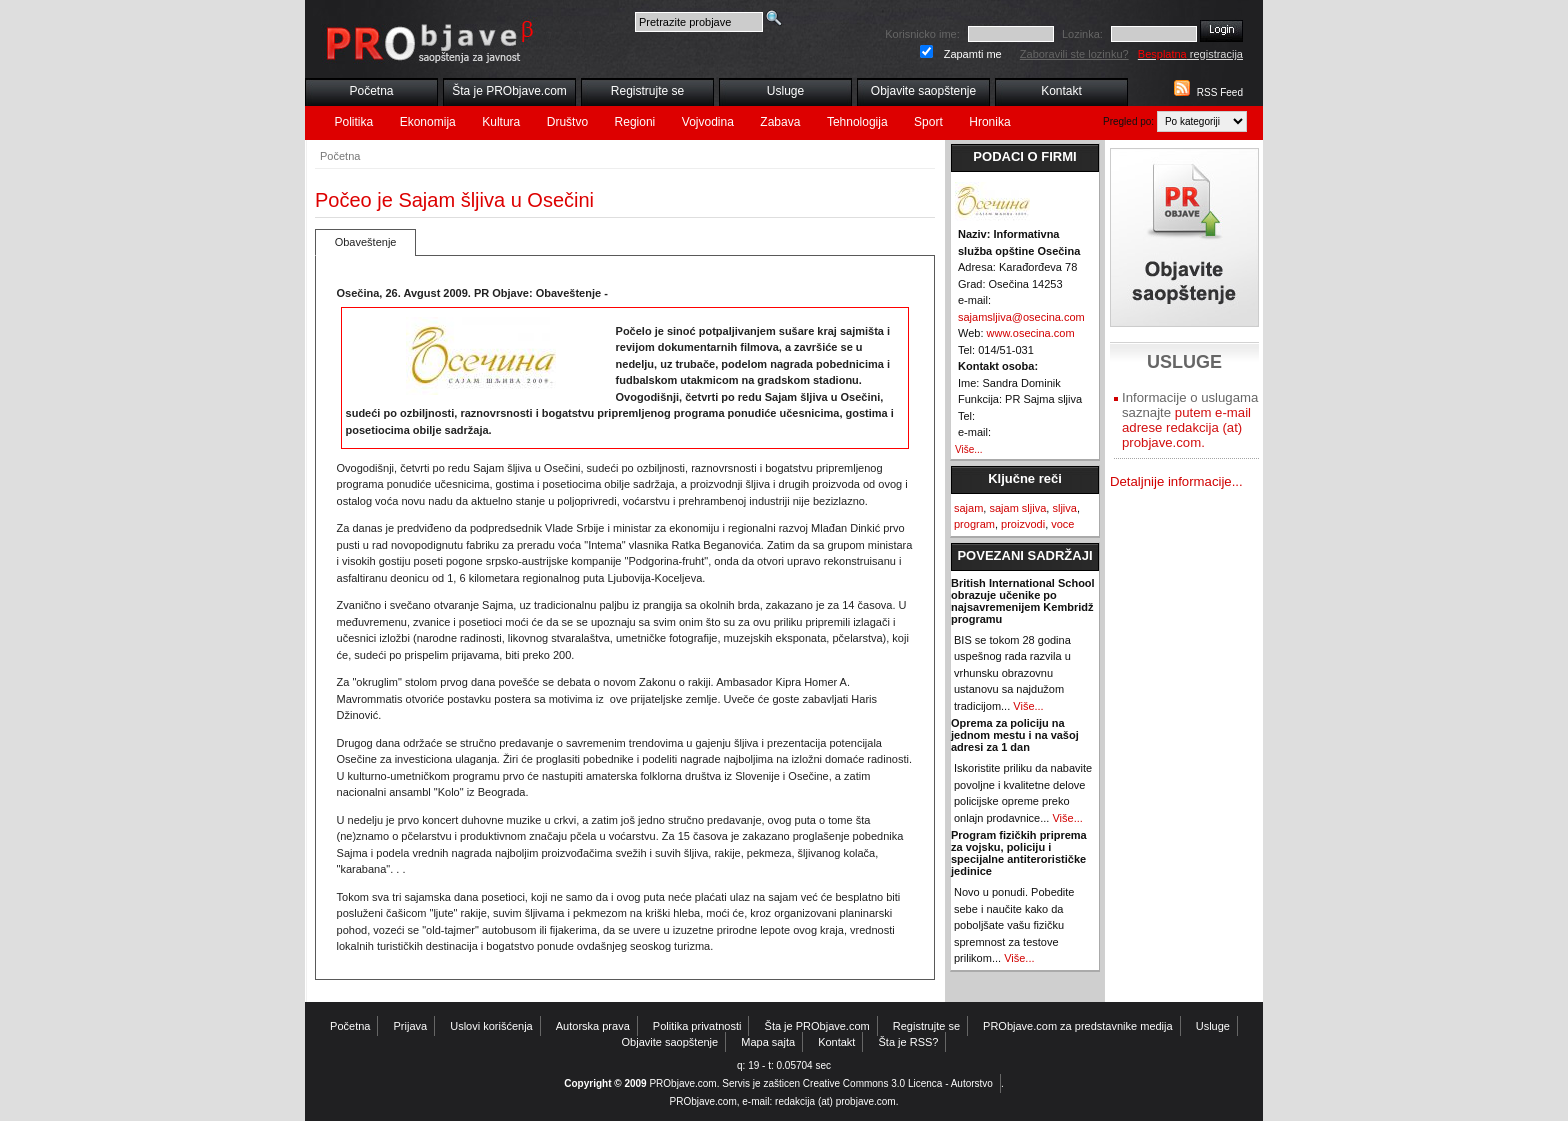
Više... (969, 449)
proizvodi (1023, 524)
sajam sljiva (1017, 508)
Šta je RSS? (909, 1042)
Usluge (785, 91)
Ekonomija (428, 122)
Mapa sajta (768, 1042)
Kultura (501, 122)
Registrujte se (647, 91)
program (974, 524)
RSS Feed (1220, 92)
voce (1062, 524)
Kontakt (1061, 91)
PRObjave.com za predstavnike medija (1078, 1026)
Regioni (635, 122)
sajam (968, 508)
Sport (928, 122)
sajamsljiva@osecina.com (1021, 317)
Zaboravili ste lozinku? (1074, 54)
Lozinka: (1082, 34)
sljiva (1064, 508)
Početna (371, 91)
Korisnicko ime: (922, 34)
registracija (1190, 54)
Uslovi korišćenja (491, 1026)
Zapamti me (973, 54)
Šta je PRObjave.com (509, 91)
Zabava (780, 122)
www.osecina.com (1031, 333)
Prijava (411, 1026)
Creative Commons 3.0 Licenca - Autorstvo (898, 1083)
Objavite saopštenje (923, 91)
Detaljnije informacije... (1176, 481)
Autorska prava (593, 1026)
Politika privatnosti (697, 1026)
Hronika (989, 122)
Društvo (567, 122)
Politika (354, 122)
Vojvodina (708, 122)
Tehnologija (857, 122)
